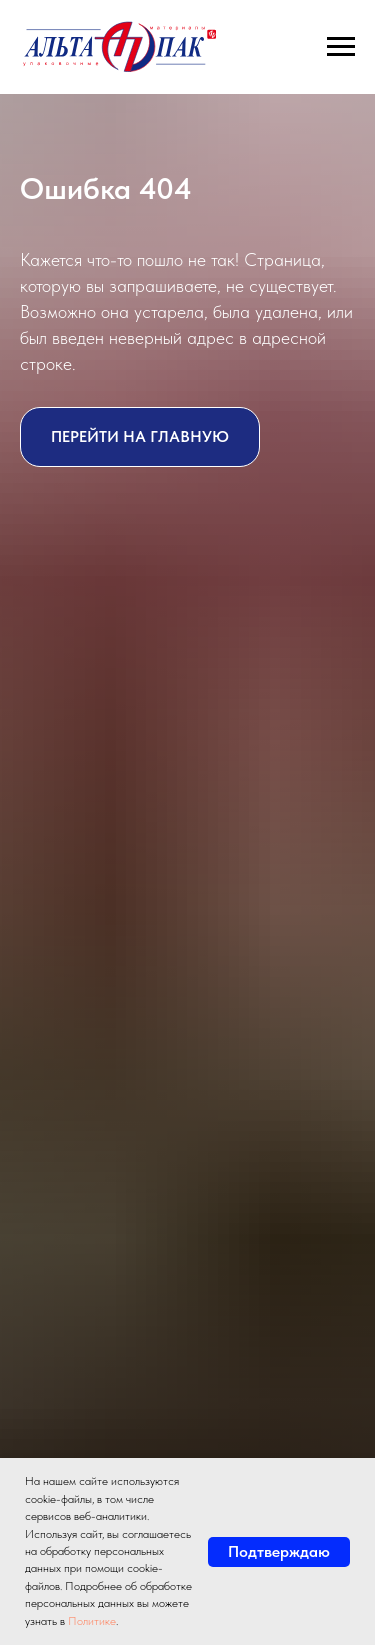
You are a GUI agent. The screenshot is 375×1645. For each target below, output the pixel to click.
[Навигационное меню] (341, 47)
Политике (92, 1621)
